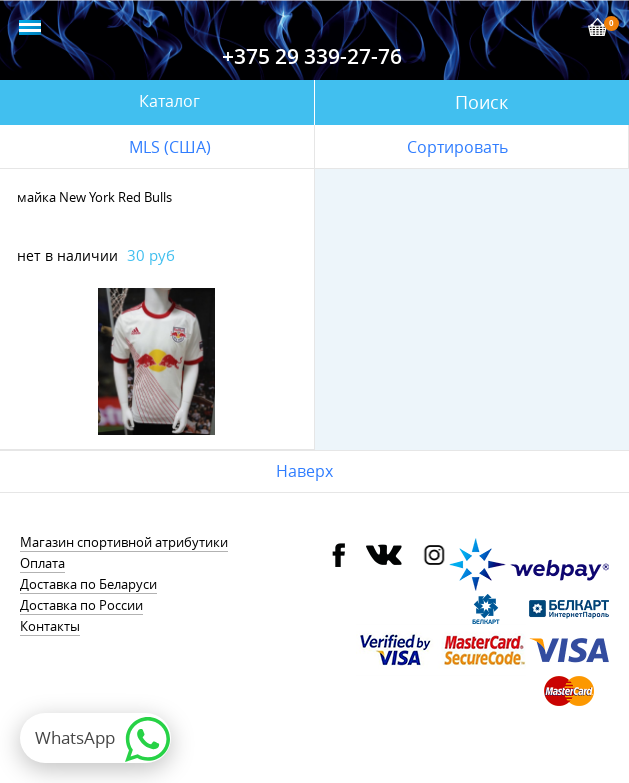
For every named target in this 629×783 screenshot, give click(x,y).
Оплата (42, 563)
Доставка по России (81, 605)
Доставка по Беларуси (88, 584)
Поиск (481, 102)
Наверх (304, 471)
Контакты (50, 626)
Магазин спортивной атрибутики (124, 542)
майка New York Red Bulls (94, 197)
